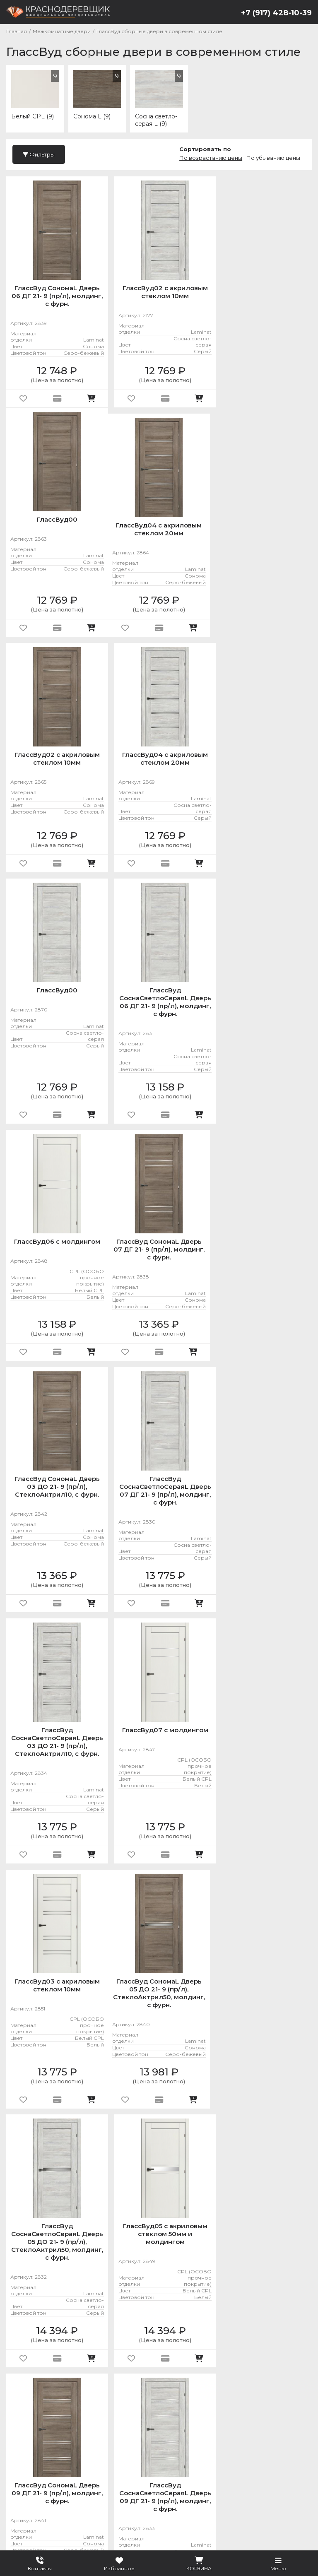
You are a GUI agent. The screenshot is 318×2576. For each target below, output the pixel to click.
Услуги (267, 2482)
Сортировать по (205, 149)
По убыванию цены (273, 157)
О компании (29, 2499)
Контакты (150, 2499)
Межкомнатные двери (151, 2482)
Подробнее (114, 2524)
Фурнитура (225, 2482)
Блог (119, 2499)
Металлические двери (53, 2482)
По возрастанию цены (210, 157)
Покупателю (82, 2499)
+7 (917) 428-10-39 (276, 12)
